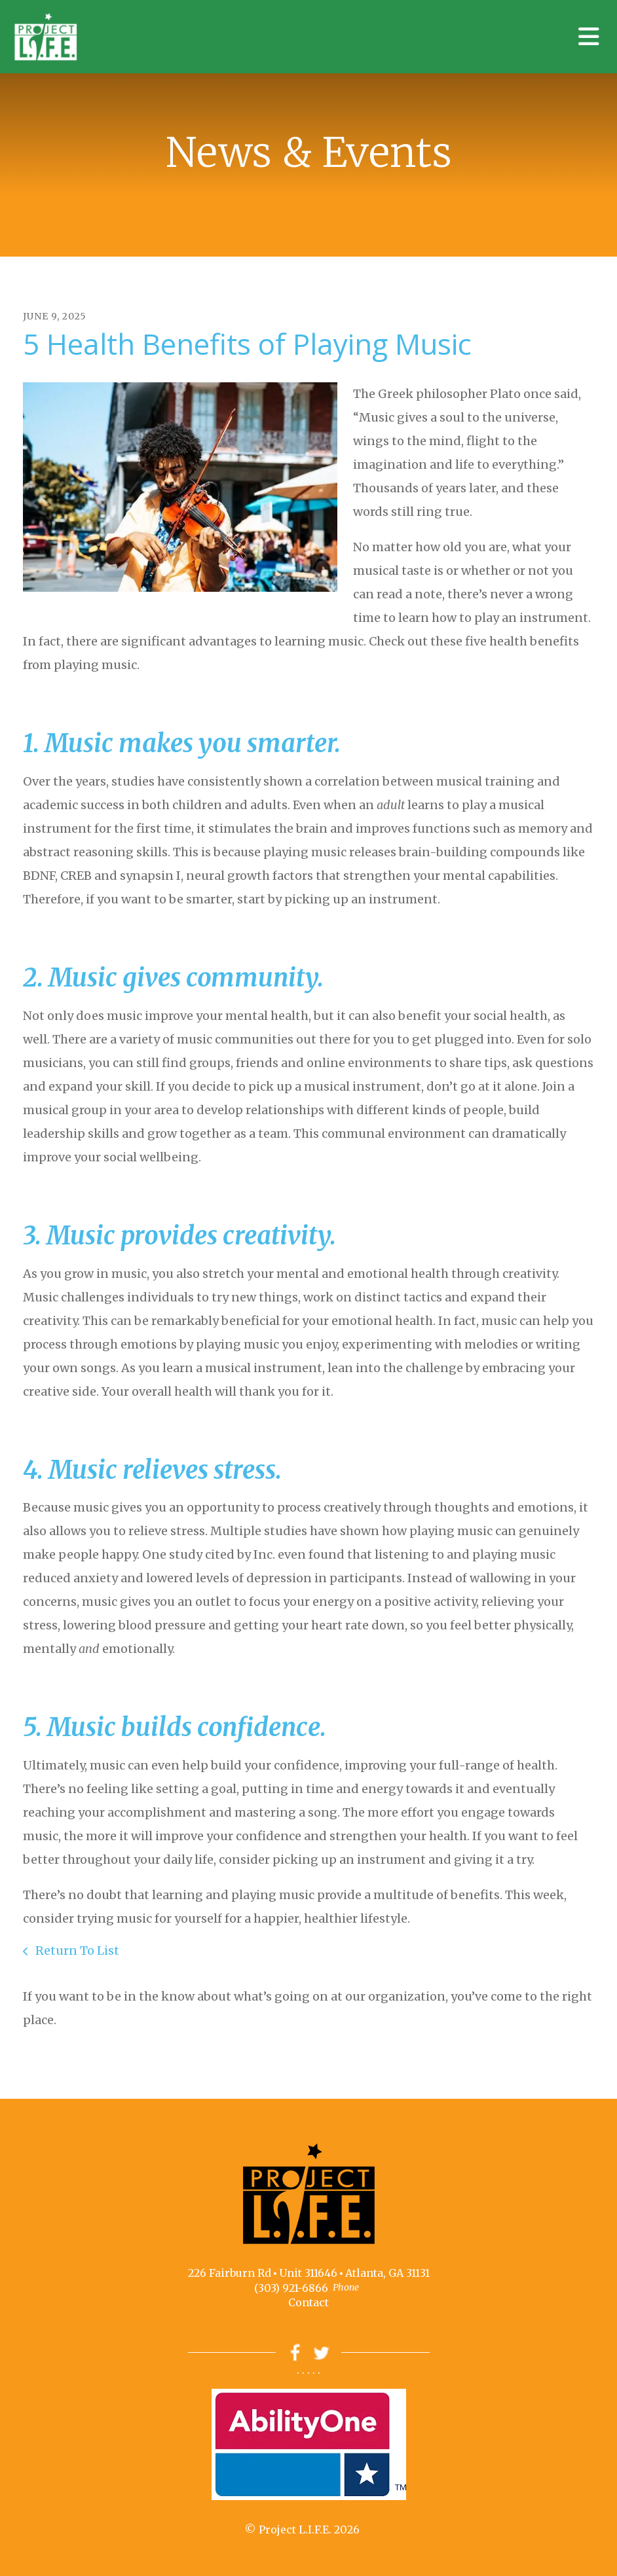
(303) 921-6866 (291, 2288)
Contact (308, 2302)
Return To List (76, 1950)
